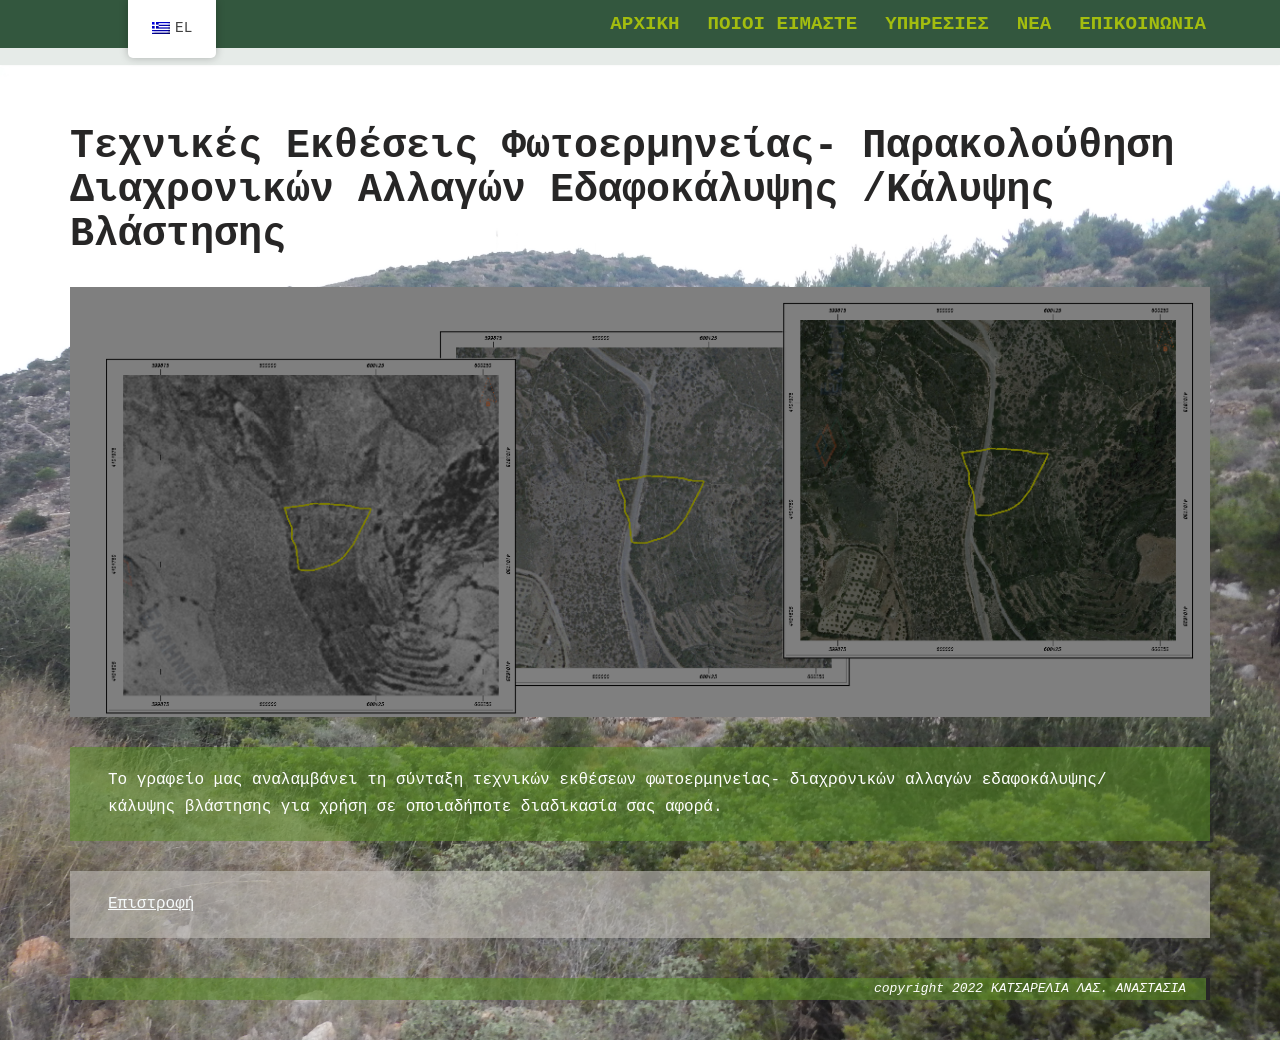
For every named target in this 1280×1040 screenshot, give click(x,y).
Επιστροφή (151, 904)
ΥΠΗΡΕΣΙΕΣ (937, 24)
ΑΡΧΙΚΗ (644, 24)
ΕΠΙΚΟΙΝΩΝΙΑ (1142, 24)
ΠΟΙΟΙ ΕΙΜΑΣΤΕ (782, 24)
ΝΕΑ (1034, 24)
